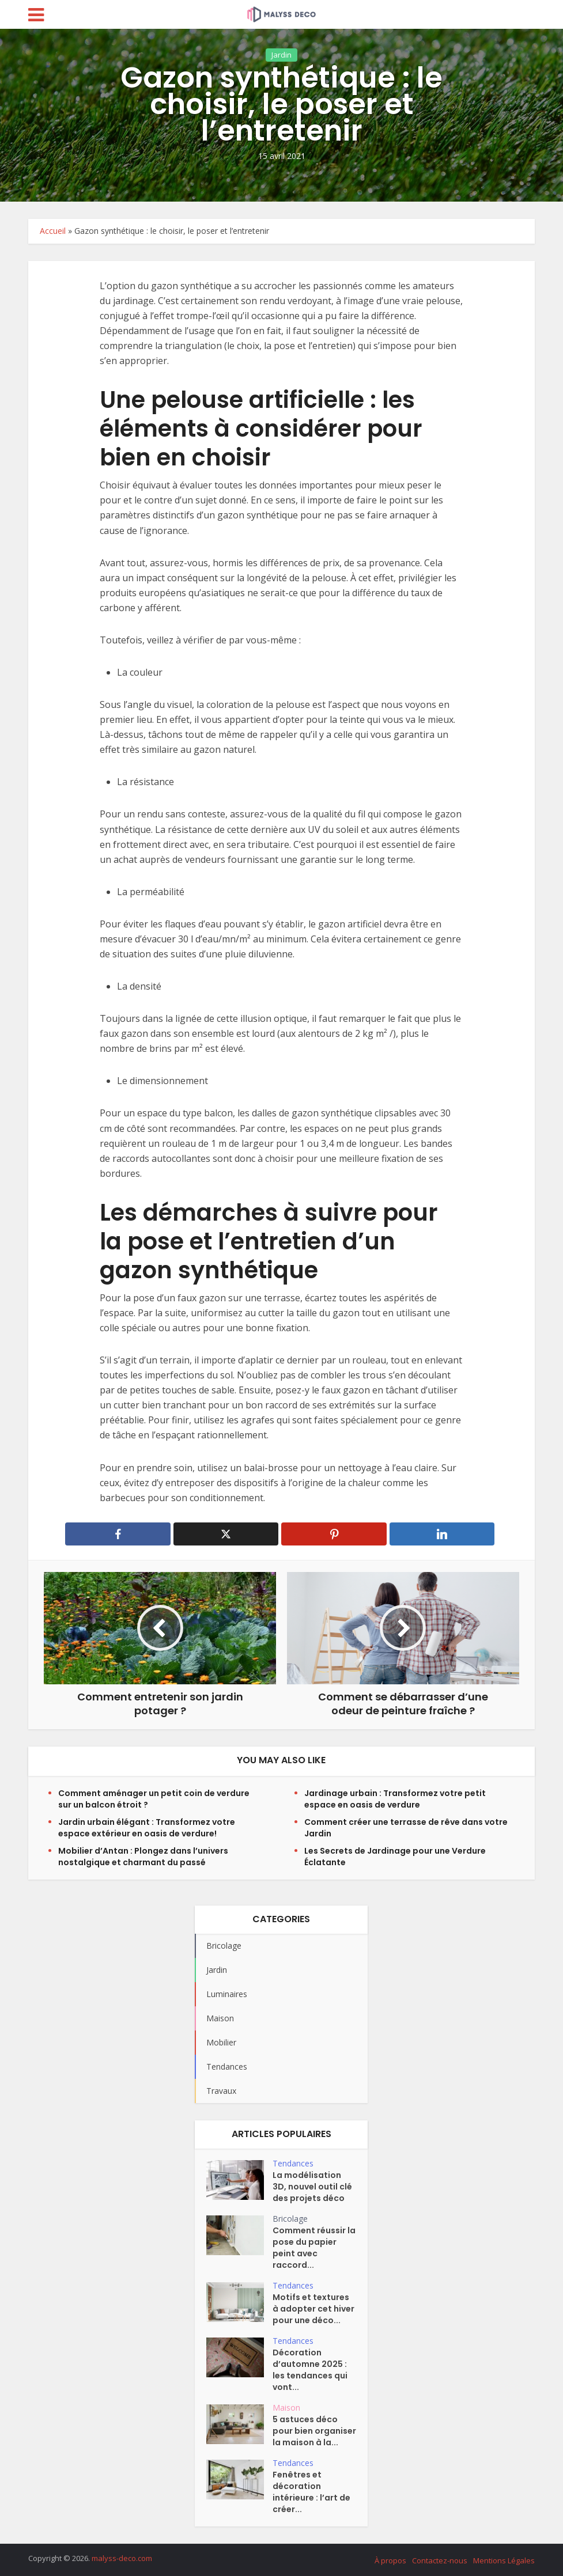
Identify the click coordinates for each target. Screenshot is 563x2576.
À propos (390, 2560)
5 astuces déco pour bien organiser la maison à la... (314, 2431)
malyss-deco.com (122, 2558)
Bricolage (290, 2218)
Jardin (281, 78)
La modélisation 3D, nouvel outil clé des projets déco (312, 2186)
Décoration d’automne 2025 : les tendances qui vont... (310, 2370)
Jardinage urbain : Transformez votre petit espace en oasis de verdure (395, 1798)
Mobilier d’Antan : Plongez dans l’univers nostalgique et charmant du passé (143, 1856)
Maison (286, 2407)
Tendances (293, 2163)
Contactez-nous (439, 2560)
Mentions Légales (504, 2560)
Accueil (53, 230)
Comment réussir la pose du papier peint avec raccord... (314, 2248)
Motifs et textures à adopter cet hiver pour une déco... (313, 2308)
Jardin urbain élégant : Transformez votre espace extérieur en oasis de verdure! (146, 1827)
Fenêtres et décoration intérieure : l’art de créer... (311, 2492)
